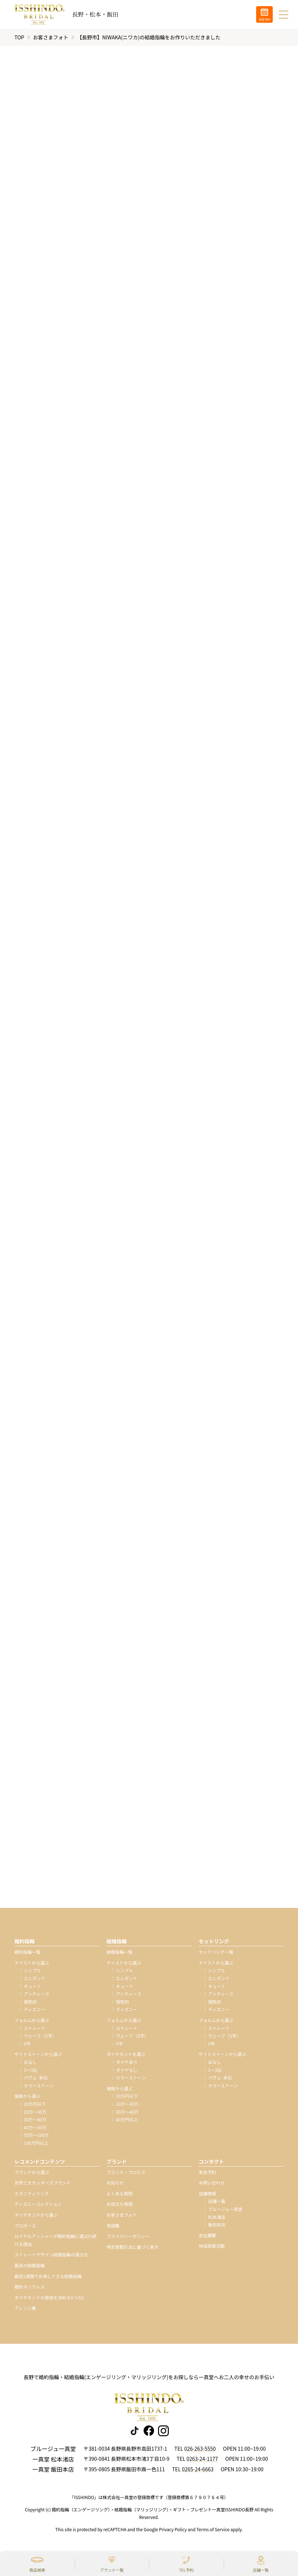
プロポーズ (25, 2225)
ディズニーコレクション (38, 2204)
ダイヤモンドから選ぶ (36, 2215)
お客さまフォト (50, 37)
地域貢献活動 (212, 2246)
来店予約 (207, 2172)
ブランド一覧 (112, 2570)
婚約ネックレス (29, 2287)
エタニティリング (31, 2193)
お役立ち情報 (119, 2204)
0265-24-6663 (197, 2469)
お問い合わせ (212, 2183)
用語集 (112, 2225)
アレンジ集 (25, 2308)
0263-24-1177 (202, 2459)
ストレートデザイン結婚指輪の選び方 (51, 2255)
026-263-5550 (200, 2448)
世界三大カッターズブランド (42, 2183)
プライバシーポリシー (128, 2236)
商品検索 (37, 2570)
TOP (19, 37)
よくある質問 (119, 2193)
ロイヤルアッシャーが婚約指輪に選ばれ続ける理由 (55, 2240)
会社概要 (207, 2235)
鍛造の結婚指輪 (29, 2266)
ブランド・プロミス (125, 2172)
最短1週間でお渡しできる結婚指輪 (48, 2276)
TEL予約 (186, 2570)
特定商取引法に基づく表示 (132, 2247)
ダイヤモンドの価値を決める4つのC (49, 2297)
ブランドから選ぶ (31, 2172)
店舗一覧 (261, 2570)
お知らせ (115, 2183)
